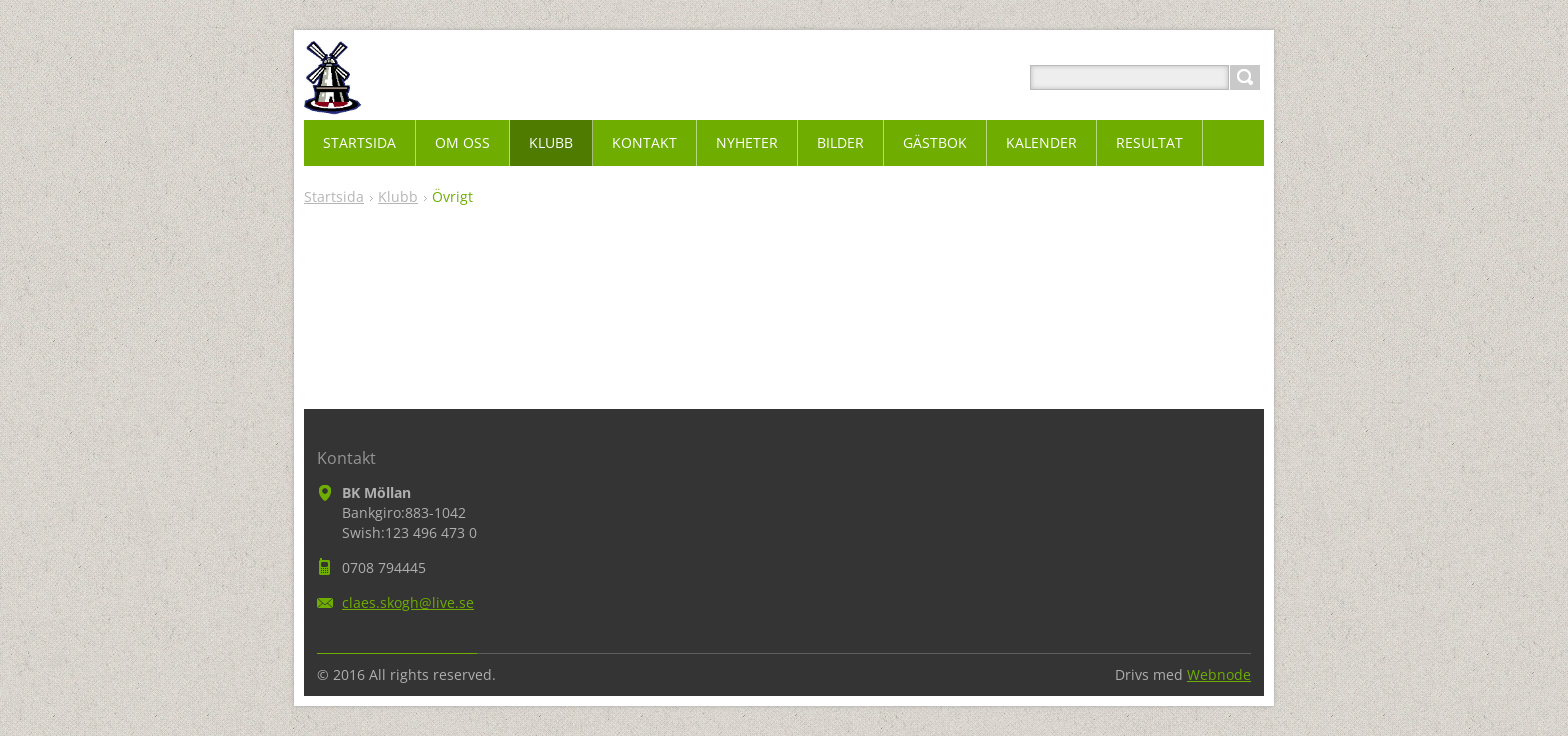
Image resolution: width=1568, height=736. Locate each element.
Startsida (334, 196)
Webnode (1219, 674)
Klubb (398, 196)
